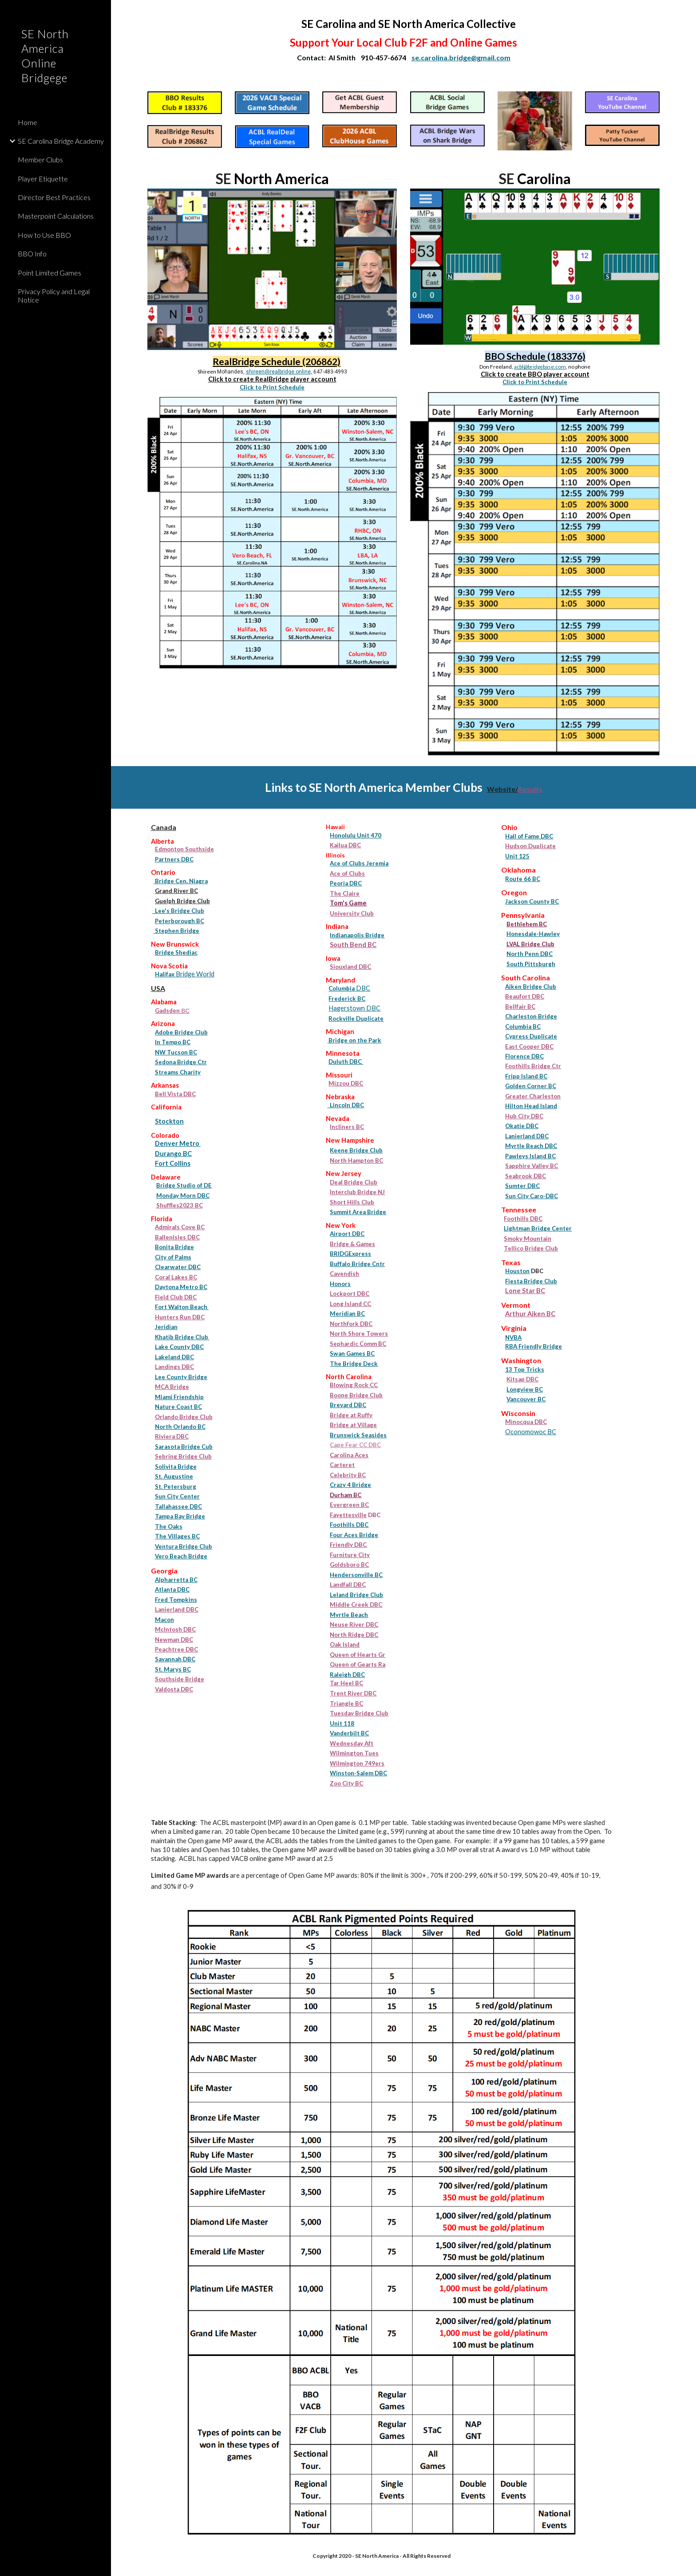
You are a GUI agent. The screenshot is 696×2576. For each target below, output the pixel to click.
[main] (403, 40)
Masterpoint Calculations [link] (56, 216)
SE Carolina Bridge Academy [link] (61, 141)
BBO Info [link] (32, 253)
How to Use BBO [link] (44, 235)
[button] (685, 12)
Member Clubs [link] (40, 159)
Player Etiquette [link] (43, 178)
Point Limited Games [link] (49, 272)
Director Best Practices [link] (54, 197)
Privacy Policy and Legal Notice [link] (54, 295)
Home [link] (27, 122)
